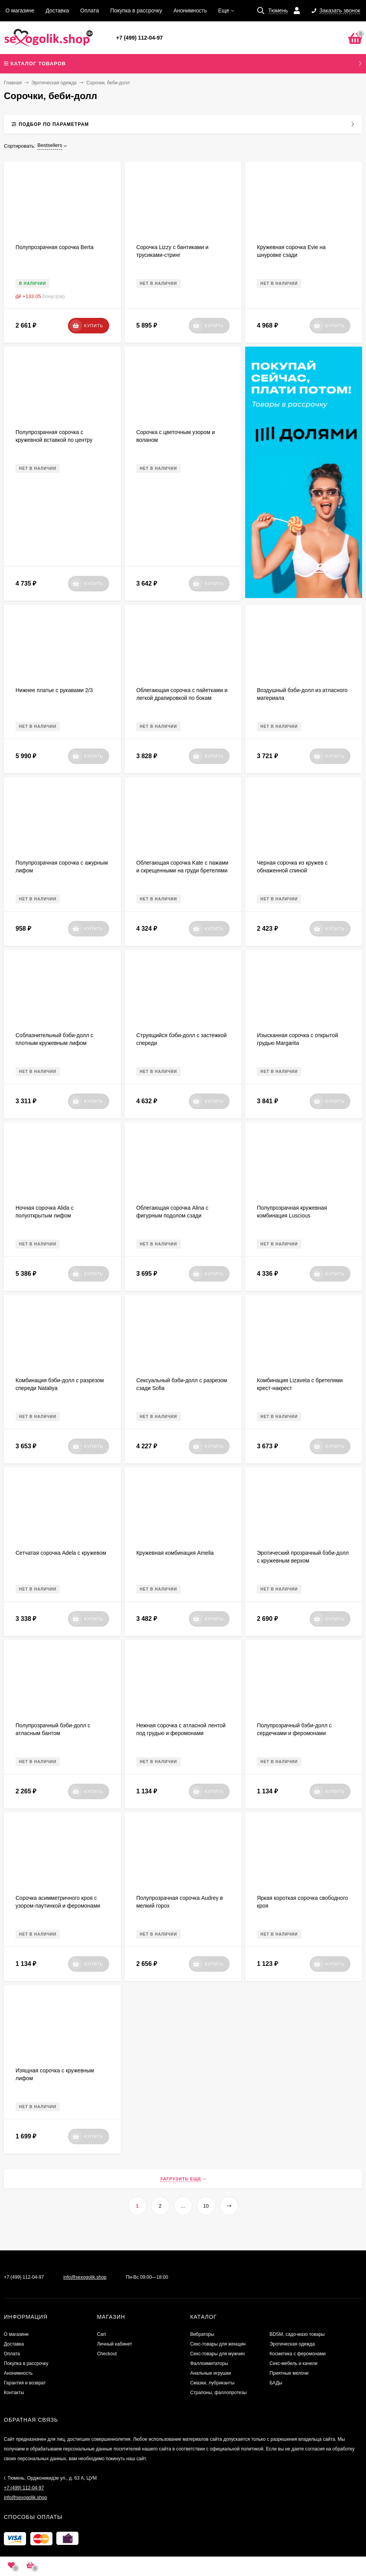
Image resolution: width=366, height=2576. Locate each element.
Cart (101, 2334)
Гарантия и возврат (25, 2383)
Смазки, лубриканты (212, 2383)
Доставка (57, 10)
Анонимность (190, 10)
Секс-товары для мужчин (217, 2353)
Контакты (14, 2392)
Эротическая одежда (54, 82)
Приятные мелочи (289, 2373)
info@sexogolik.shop (84, 2277)
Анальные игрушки (210, 2373)
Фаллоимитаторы (209, 2363)
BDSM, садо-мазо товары (297, 2334)
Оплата (89, 10)
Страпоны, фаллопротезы (218, 2392)
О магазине (19, 10)
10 (206, 2206)
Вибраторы (202, 2334)
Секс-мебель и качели (293, 2363)
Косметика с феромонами (298, 2353)
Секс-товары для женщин (218, 2344)
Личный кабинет (114, 2344)
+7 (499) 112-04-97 (139, 38)
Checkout (107, 2353)
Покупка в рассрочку (136, 10)
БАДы (276, 2383)
